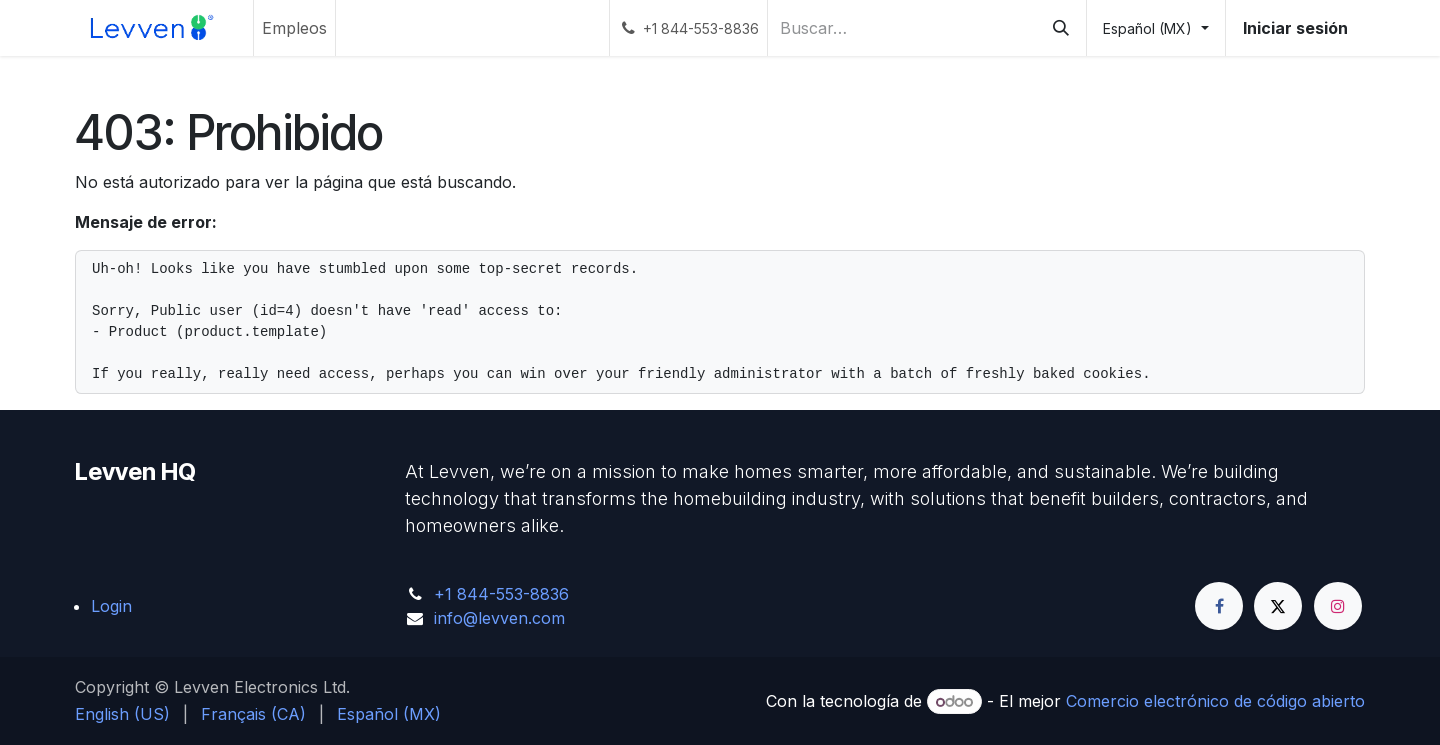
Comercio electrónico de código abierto (1215, 701)
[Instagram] (1338, 606)
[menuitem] (294, 28)
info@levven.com (499, 618)
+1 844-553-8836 (501, 594)
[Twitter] (1278, 606)
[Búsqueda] (1061, 28)
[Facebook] (1219, 606)
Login (111, 606)
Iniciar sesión (1295, 28)
